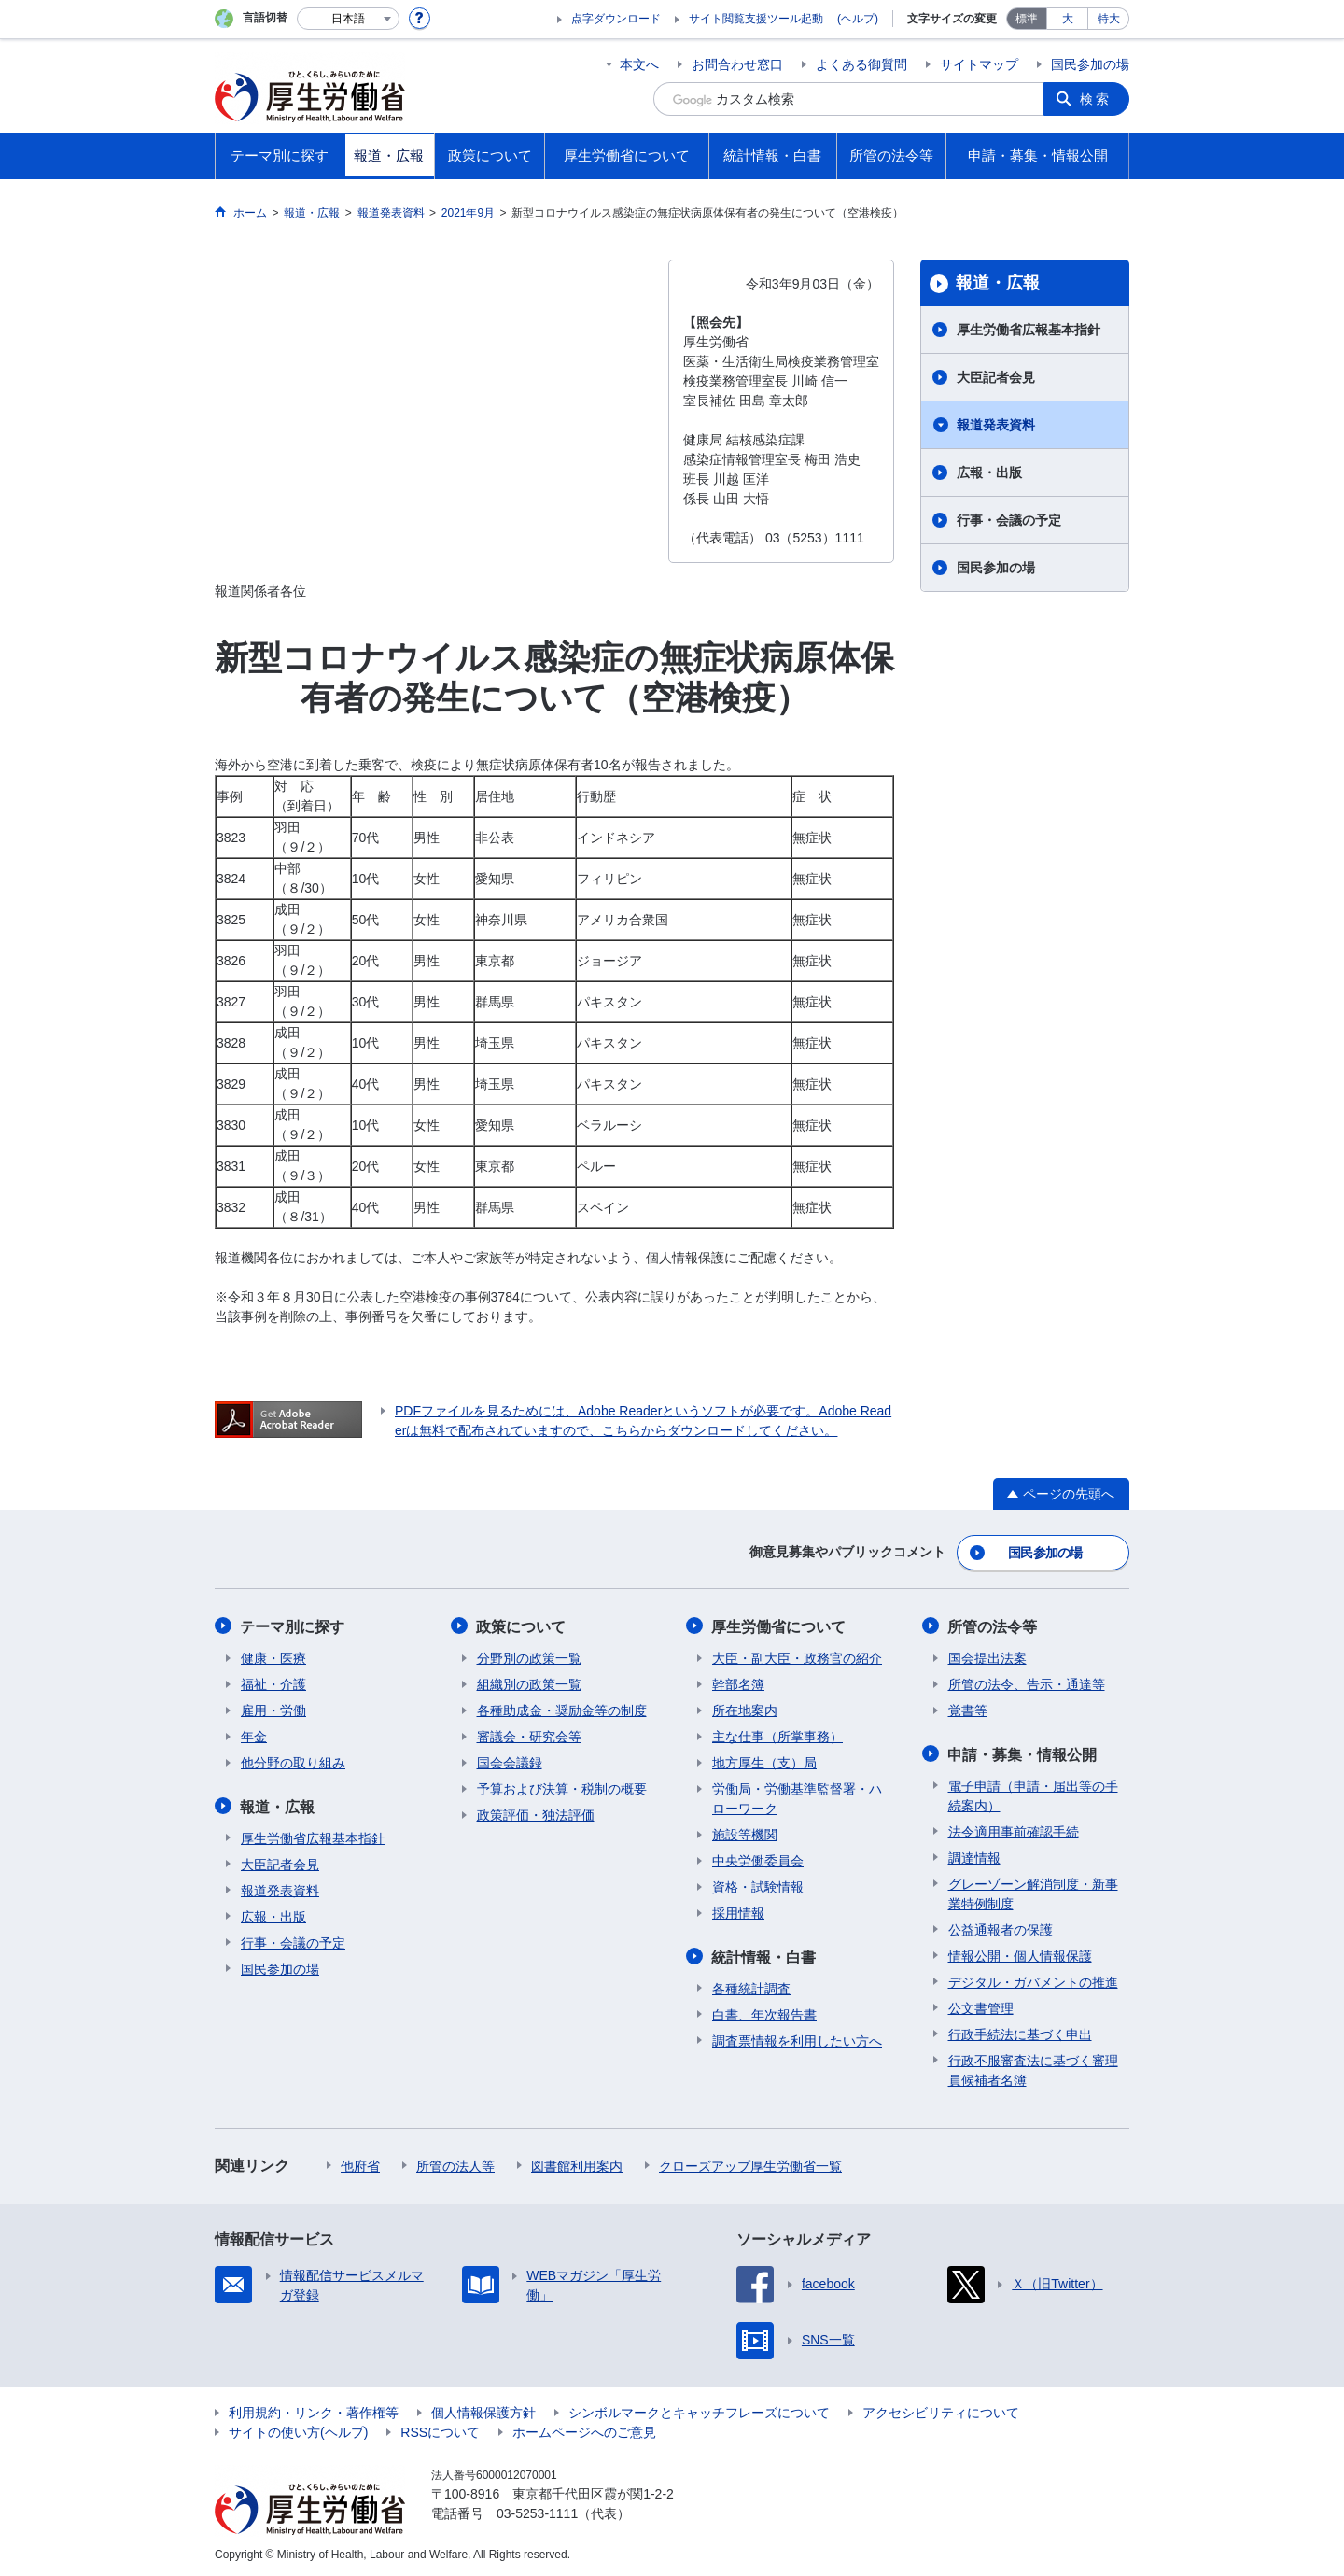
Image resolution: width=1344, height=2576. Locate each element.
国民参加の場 (1090, 64)
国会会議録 (509, 1760)
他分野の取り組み (293, 1760)
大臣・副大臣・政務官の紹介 (797, 1656)
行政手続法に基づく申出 (1020, 2031)
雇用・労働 (273, 1708)
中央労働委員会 (758, 1858)
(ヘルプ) (857, 18)
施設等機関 (744, 1832)
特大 (1109, 18)
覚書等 (967, 1708)
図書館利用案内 (577, 2163)
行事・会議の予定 (1009, 520)
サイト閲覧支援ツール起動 (756, 18)
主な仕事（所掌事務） (777, 1734)
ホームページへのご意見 (584, 2429)
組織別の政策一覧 (529, 1682)
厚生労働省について (779, 1625)
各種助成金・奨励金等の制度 (562, 1708)
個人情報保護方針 (483, 2409)
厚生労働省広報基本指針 (1028, 329)
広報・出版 (989, 472)
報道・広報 (998, 283)
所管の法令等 (993, 1625)
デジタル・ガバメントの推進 (1033, 1979)
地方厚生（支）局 (764, 1760)
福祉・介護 (273, 1682)
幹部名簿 (738, 1682)
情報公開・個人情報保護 (1020, 1953)
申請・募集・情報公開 (1023, 1752)
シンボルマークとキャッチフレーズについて (699, 2409)
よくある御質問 (861, 64)
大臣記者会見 (996, 377)
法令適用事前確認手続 (1013, 1829)
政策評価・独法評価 (536, 1813)
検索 (1096, 98)
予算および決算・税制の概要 (562, 1787)
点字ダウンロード (616, 18)
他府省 (360, 2163)
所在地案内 (744, 1708)
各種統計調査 (751, 1985)
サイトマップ (979, 64)
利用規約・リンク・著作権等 (314, 2409)
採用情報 (738, 1911)
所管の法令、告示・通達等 (1026, 1682)
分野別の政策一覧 (529, 1656)
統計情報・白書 (764, 1955)
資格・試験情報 (758, 1885)
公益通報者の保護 (1000, 1927)
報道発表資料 (996, 424)
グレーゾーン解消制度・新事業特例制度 (1033, 1891)
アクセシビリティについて (940, 2409)
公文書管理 (981, 2005)
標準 (1026, 18)
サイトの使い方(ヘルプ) (298, 2429)
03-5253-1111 (537, 2510)
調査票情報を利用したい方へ (797, 2038)
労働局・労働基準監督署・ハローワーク (797, 1797)
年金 (254, 1734)
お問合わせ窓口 (737, 64)
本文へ (639, 64)
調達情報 (974, 1855)
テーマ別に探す (293, 1625)
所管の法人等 (455, 2163)
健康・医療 (273, 1656)
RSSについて (440, 2429)
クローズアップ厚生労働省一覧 (750, 2163)
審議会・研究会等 (529, 1734)
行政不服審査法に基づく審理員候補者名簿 (1033, 2067)
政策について (522, 1625)
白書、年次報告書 (764, 2012)
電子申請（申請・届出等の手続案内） (1033, 1793)
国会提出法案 (987, 1656)
